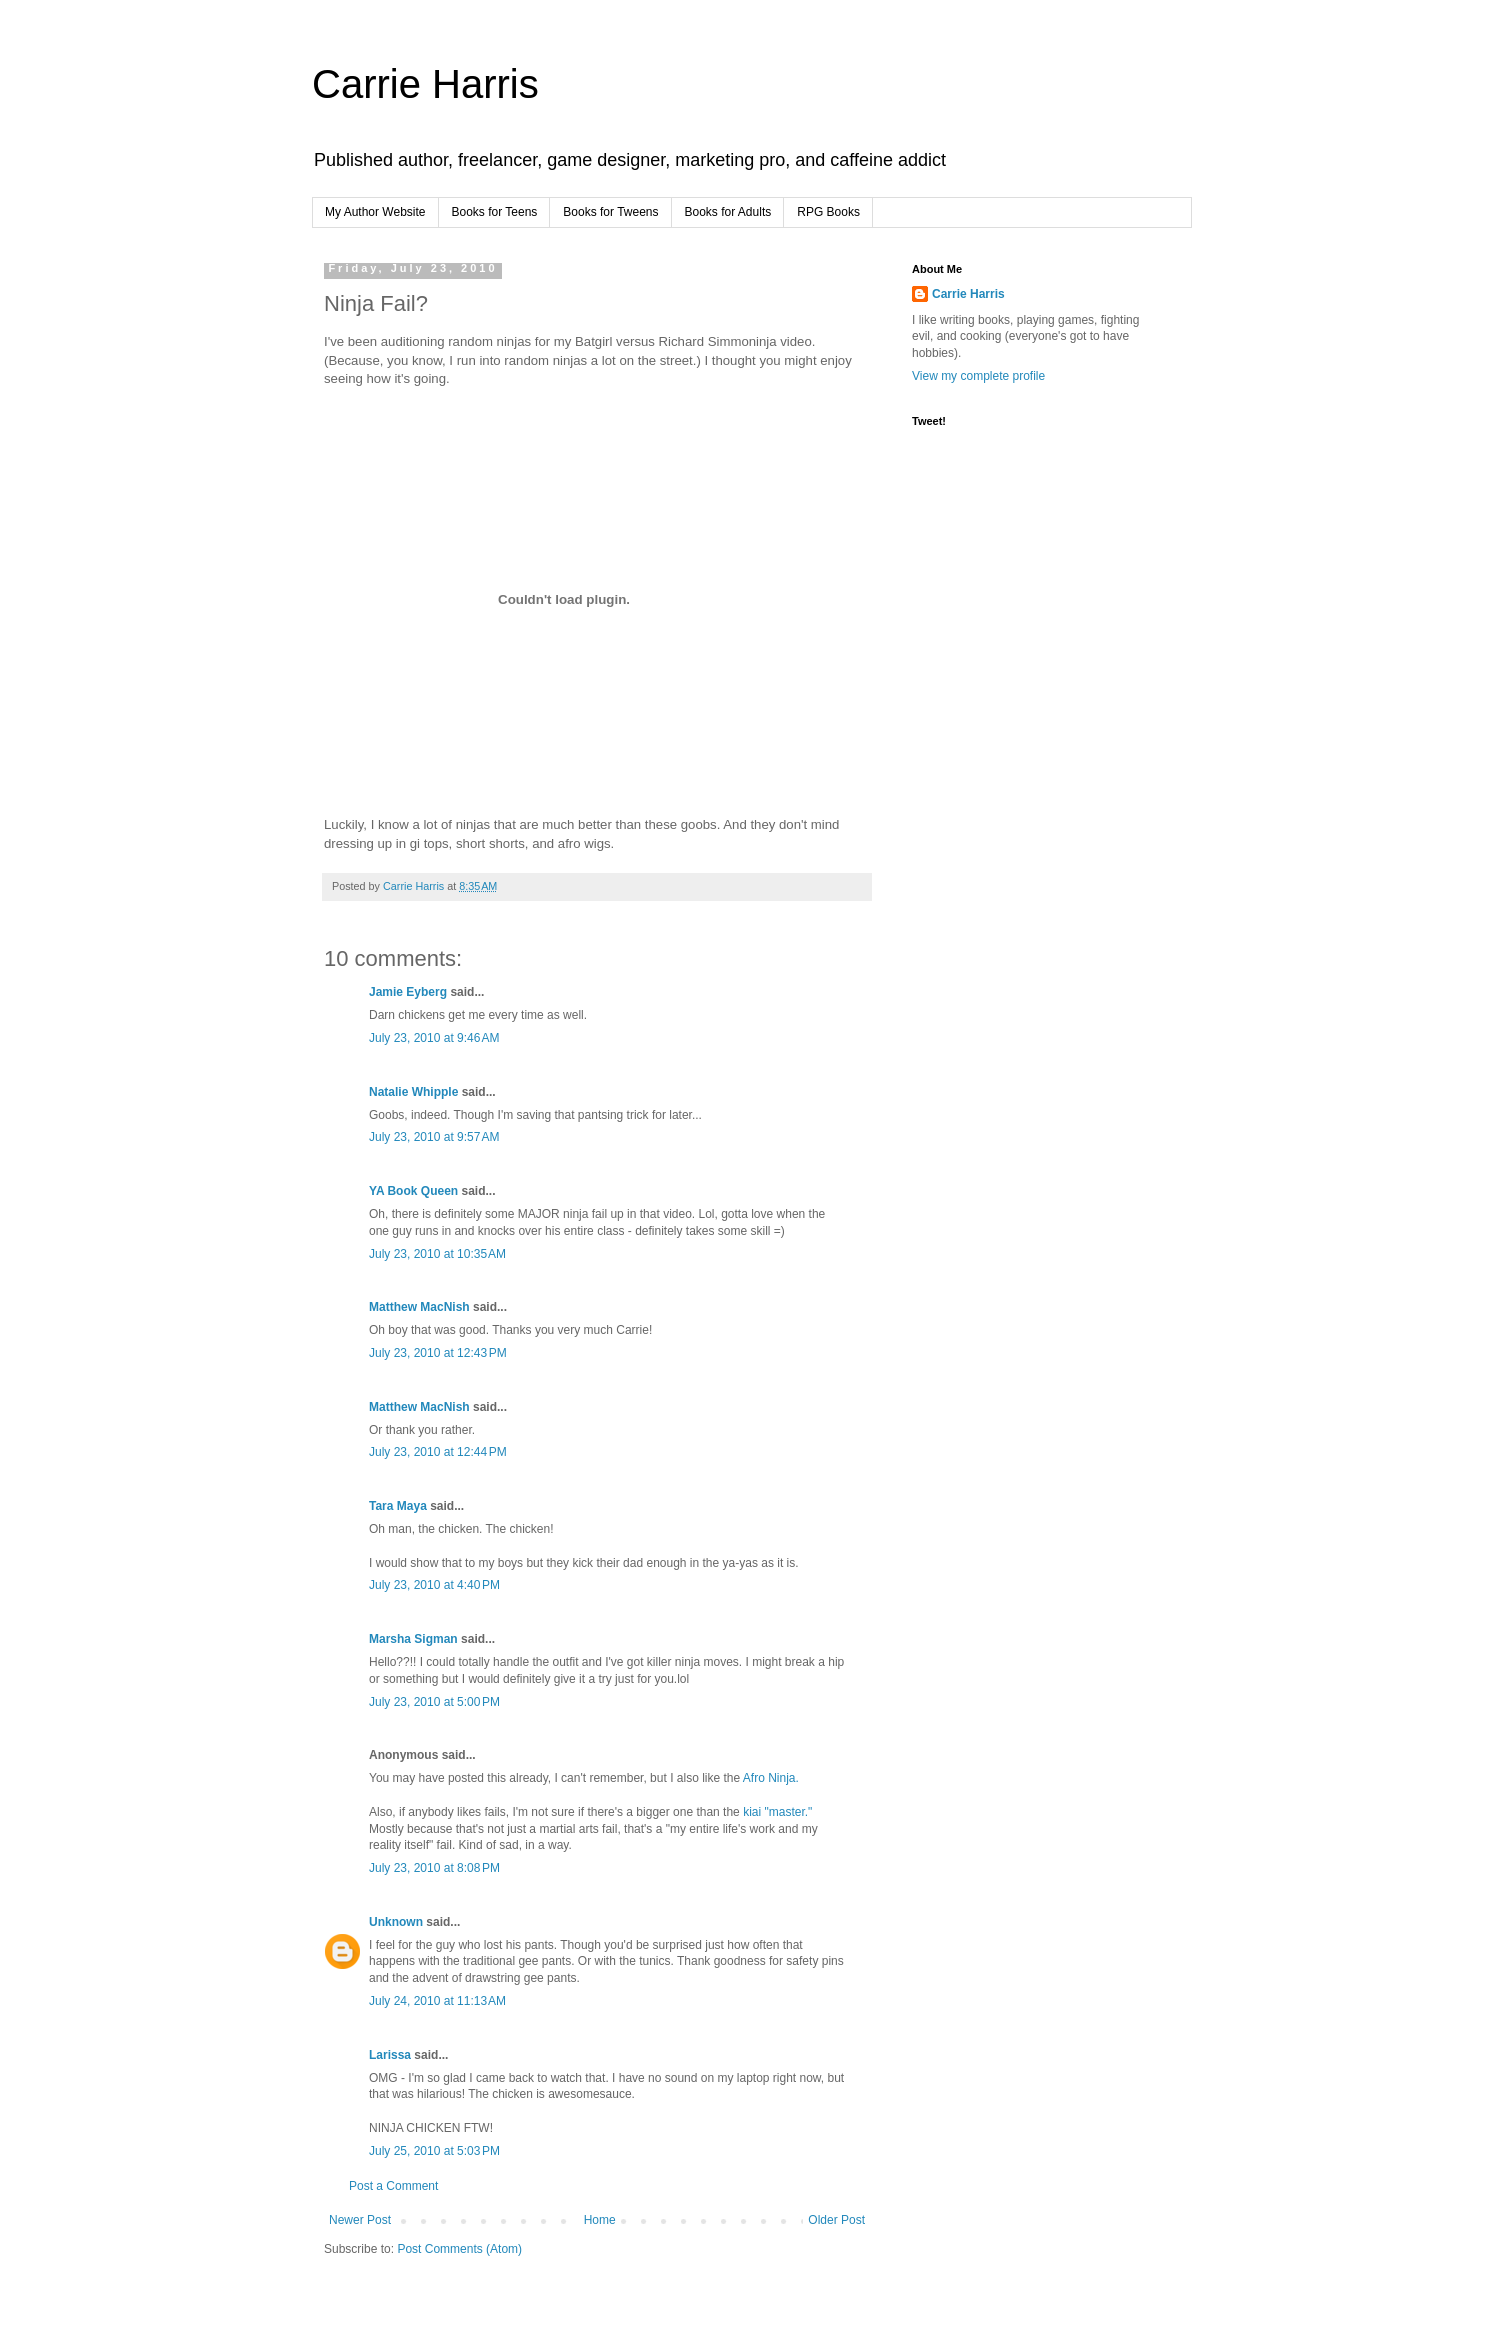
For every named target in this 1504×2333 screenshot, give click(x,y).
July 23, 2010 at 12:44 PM (438, 1452)
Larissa (390, 2055)
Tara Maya (398, 1506)
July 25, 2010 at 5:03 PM (434, 2151)
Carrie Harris (425, 84)
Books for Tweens (610, 212)
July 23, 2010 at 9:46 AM (434, 1038)
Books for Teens (495, 212)
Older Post (836, 2220)
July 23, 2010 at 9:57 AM (434, 1137)
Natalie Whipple (413, 1092)
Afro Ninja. (771, 1778)
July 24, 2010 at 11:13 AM (437, 2001)
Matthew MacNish (419, 1307)
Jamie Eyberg (408, 992)
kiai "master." (777, 1812)
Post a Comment (393, 2186)
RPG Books (828, 212)
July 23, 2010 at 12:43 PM (438, 1353)
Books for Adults (728, 212)
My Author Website (375, 212)
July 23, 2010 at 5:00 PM (434, 1702)
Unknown (396, 1922)
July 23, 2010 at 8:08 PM (434, 1868)
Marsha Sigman (413, 1639)
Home (600, 2220)
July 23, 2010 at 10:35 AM (437, 1254)
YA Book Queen (413, 1191)
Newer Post (360, 2220)
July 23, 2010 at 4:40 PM (434, 1585)
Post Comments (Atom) (459, 2249)
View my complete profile (978, 376)
